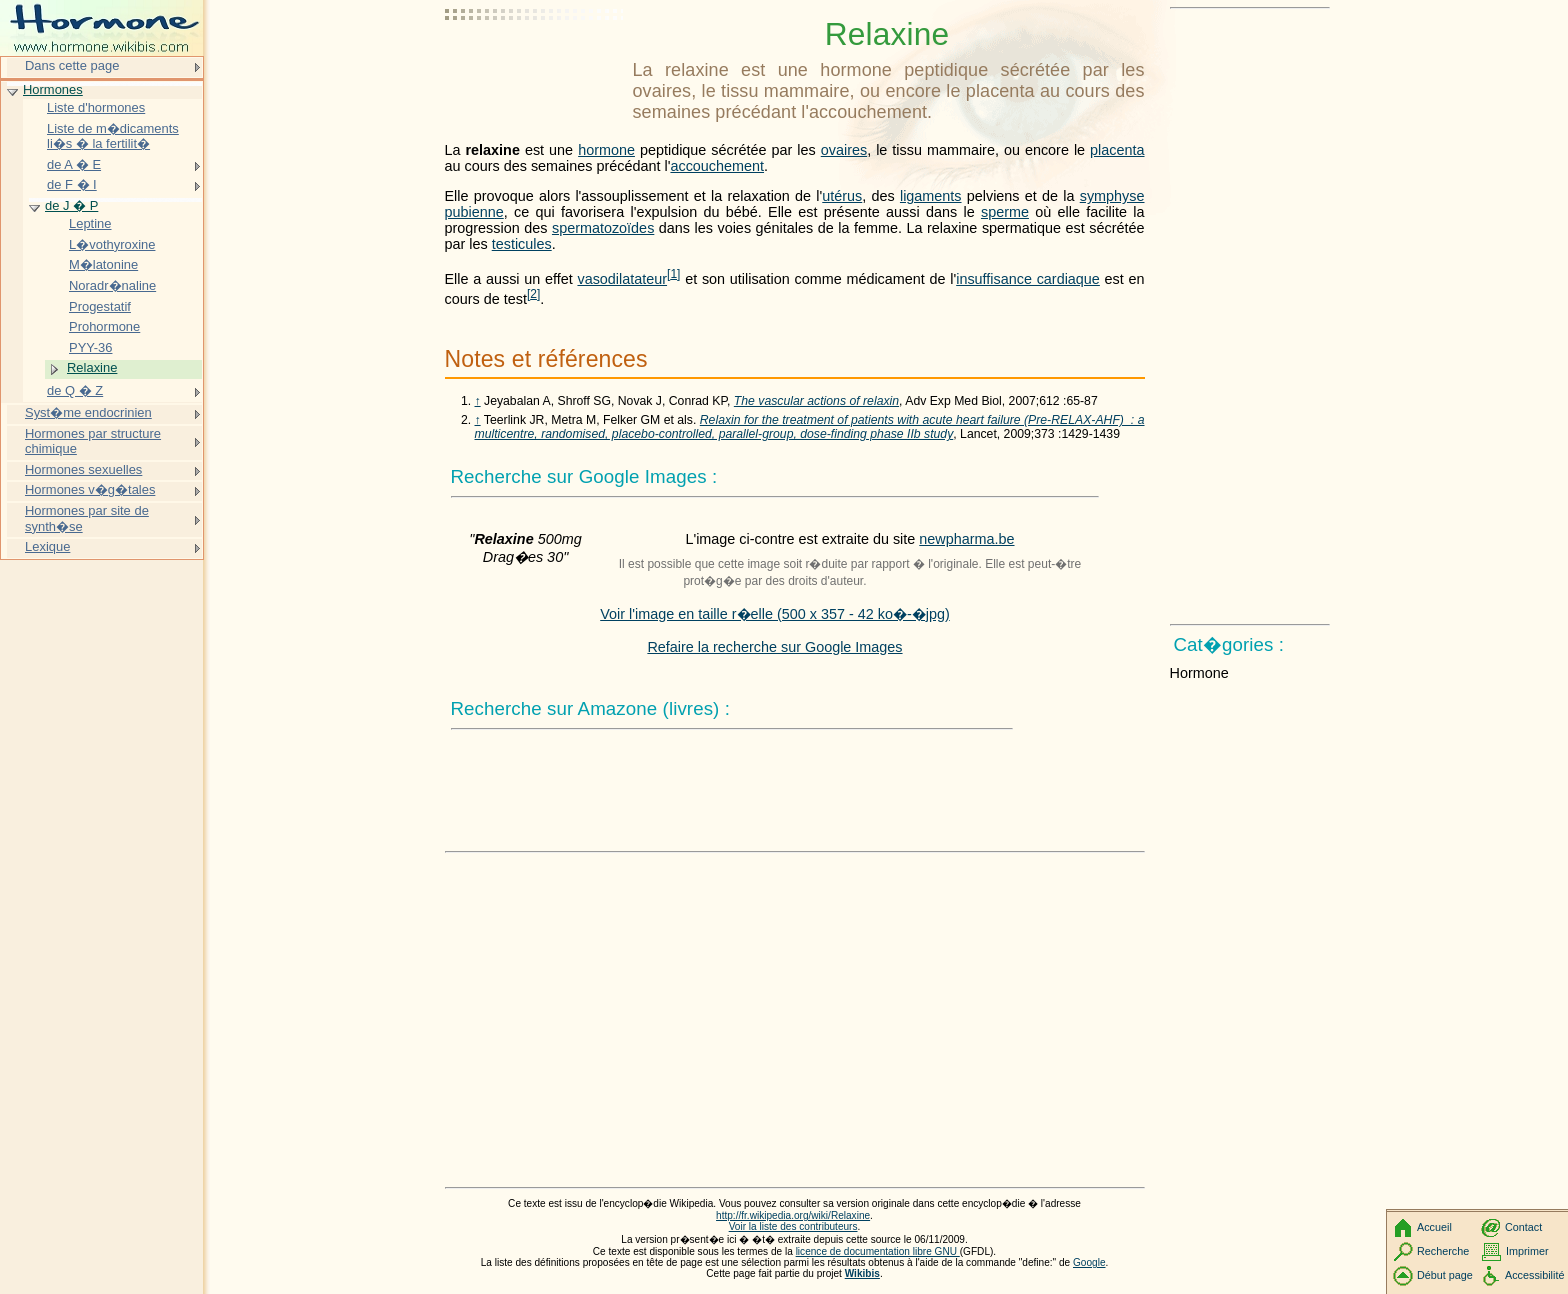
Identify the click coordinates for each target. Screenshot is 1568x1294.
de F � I (72, 184)
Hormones (53, 89)
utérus (842, 196)
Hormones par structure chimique (93, 441)
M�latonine (103, 264)
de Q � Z (75, 390)
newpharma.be (966, 539)
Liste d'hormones (96, 107)
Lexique (47, 546)
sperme (1005, 212)
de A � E (74, 164)
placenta (1117, 150)
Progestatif (100, 306)
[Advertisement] (535, 65)
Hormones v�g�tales (90, 489)
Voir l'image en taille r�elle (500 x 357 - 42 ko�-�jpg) (775, 614)
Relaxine (92, 367)
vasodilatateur (622, 279)
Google (1089, 1262)
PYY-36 (90, 347)
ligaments (931, 196)
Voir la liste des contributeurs (793, 1226)
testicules (522, 244)
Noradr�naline (112, 285)
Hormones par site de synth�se (87, 518)
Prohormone (104, 326)
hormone (606, 150)
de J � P (71, 205)
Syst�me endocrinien (88, 412)
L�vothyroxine (112, 244)
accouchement (717, 166)
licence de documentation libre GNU (878, 1251)
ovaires (844, 150)
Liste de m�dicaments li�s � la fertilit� (113, 136)
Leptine (90, 223)
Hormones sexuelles (83, 469)
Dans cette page (72, 65)
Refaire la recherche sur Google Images (774, 647)
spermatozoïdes (603, 228)
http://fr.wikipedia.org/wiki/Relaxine (793, 1215)
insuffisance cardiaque (1028, 279)
